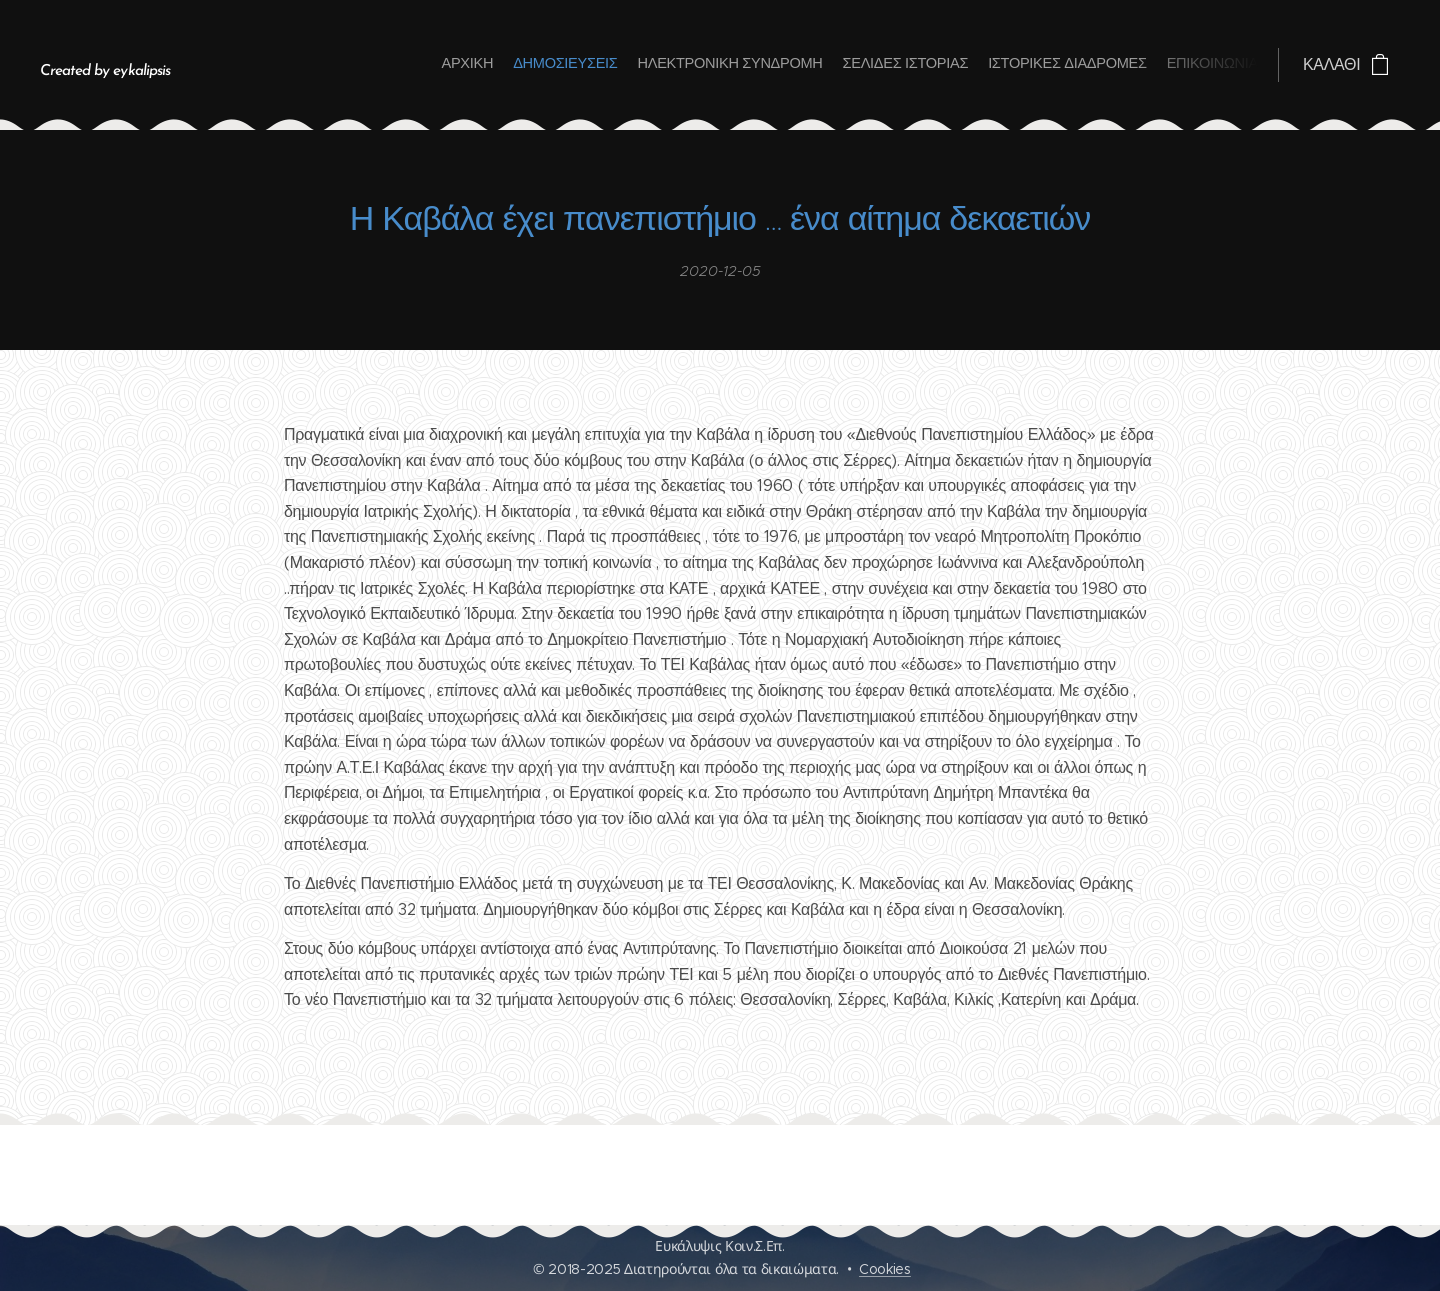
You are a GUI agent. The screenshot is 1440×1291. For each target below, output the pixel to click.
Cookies (885, 1269)
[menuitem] (1160, 65)
